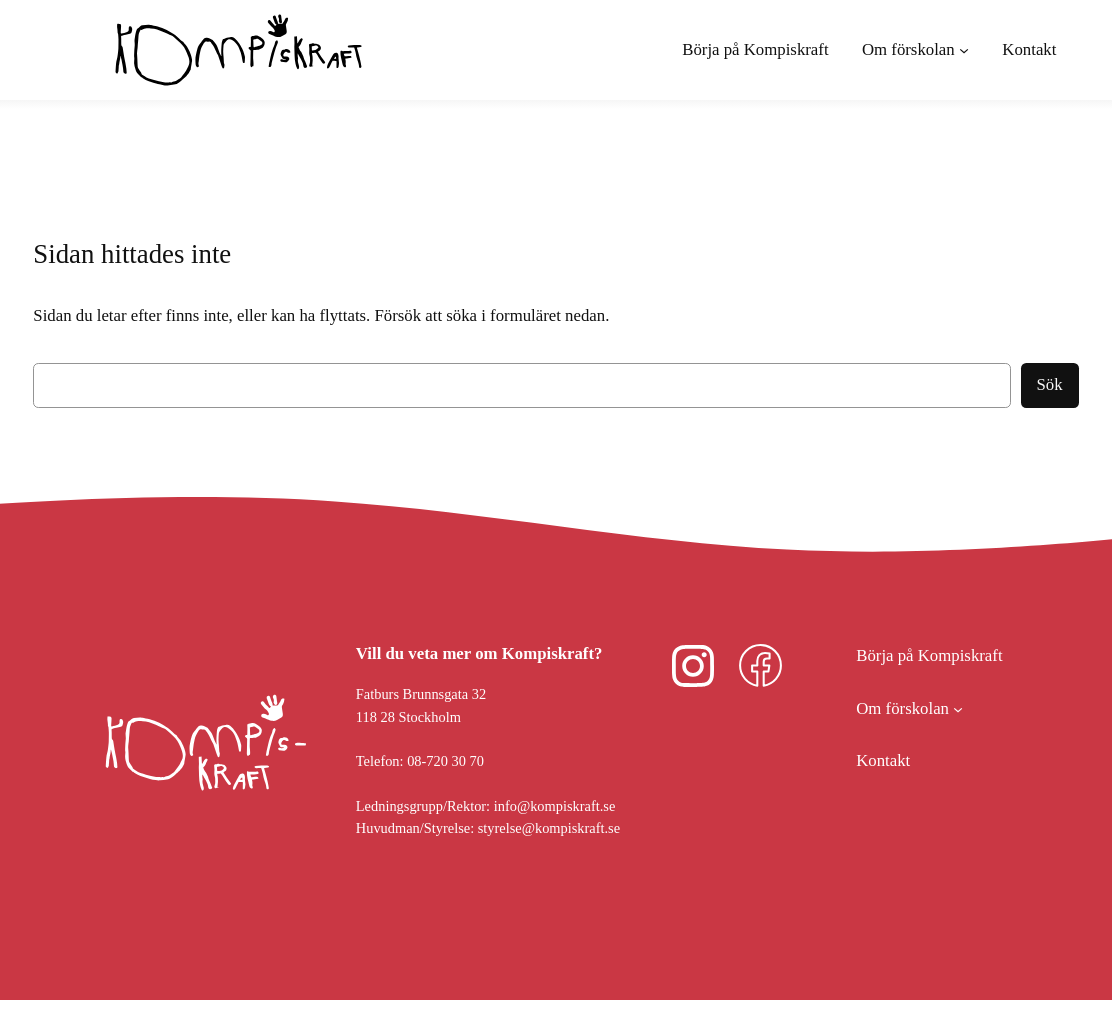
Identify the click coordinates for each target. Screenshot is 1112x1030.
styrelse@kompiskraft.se (549, 828)
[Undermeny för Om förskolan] (915, 50)
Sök (1050, 384)
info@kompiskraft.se (555, 806)
